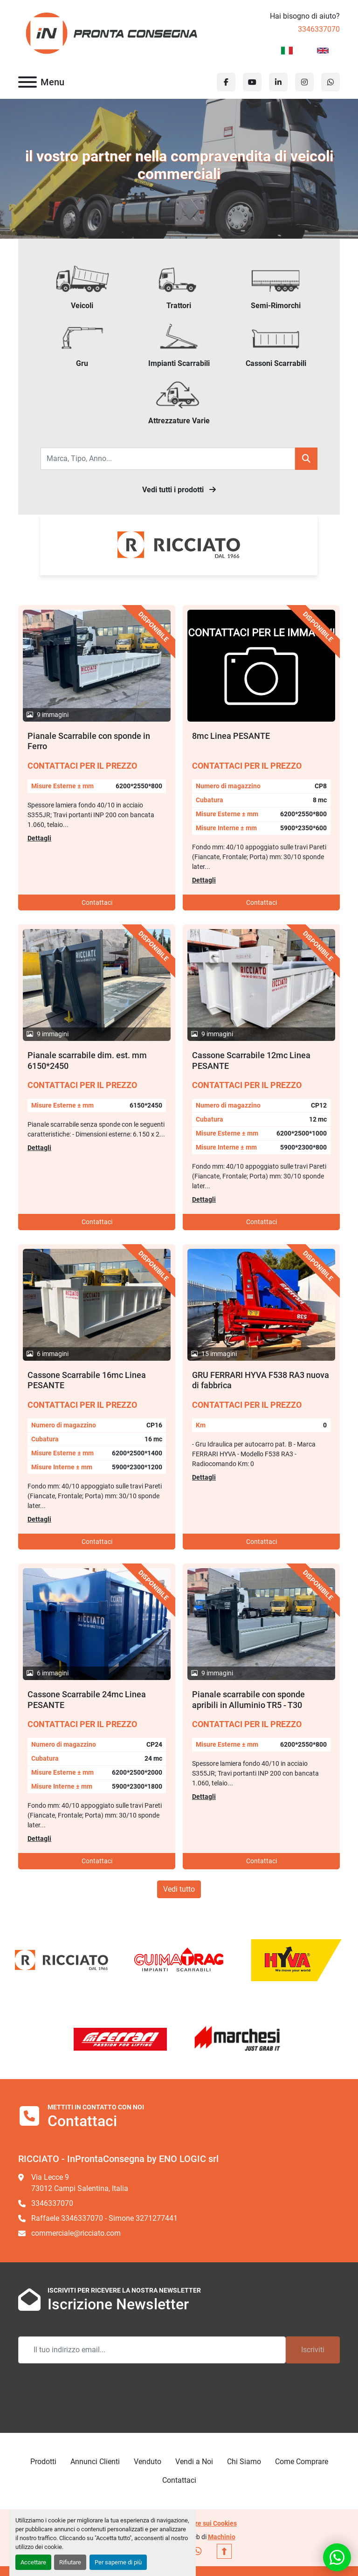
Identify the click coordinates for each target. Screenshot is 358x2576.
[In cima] (224, 2551)
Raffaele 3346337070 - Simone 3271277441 (104, 2218)
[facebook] (226, 82)
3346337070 (319, 29)
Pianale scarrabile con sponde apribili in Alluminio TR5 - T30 (248, 1699)
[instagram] (304, 82)
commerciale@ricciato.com (76, 2233)
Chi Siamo (244, 2461)
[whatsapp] (330, 82)
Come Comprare (301, 2461)
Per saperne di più (118, 2562)
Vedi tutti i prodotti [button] (179, 489)
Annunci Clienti (95, 2461)
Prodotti (43, 2461)
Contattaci (97, 902)
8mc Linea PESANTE (231, 736)
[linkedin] (278, 82)
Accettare (33, 2562)
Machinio (221, 2537)
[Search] (168, 459)
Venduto (147, 2461)
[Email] (152, 2349)
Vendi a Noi (194, 2461)
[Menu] (27, 82)
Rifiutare (70, 2562)
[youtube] (252, 82)
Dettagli (39, 838)
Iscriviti (312, 2349)
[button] (306, 459)
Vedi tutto (179, 1889)
